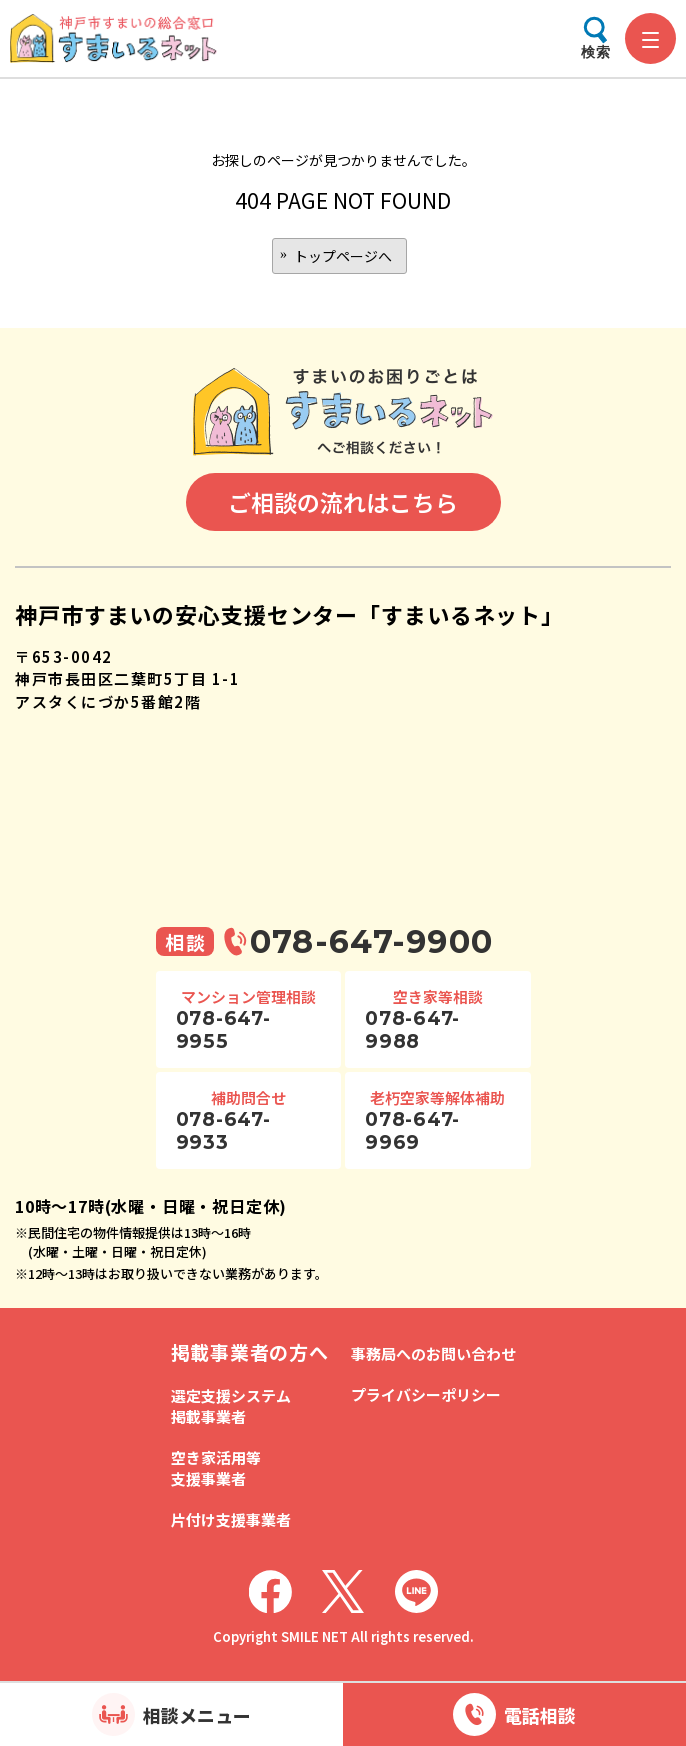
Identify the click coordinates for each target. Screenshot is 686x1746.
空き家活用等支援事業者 (216, 1468)
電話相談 (540, 1715)
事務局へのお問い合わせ (433, 1353)
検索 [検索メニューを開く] (596, 52)
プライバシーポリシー (426, 1394)
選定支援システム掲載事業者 (231, 1406)
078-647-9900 (371, 941)
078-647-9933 (223, 1131)
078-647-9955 (223, 1030)
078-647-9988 (412, 1030)
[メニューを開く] (650, 38)
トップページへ (343, 256)
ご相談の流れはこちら (343, 502)
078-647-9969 (412, 1131)
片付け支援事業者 (231, 1519)
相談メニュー (197, 1715)
